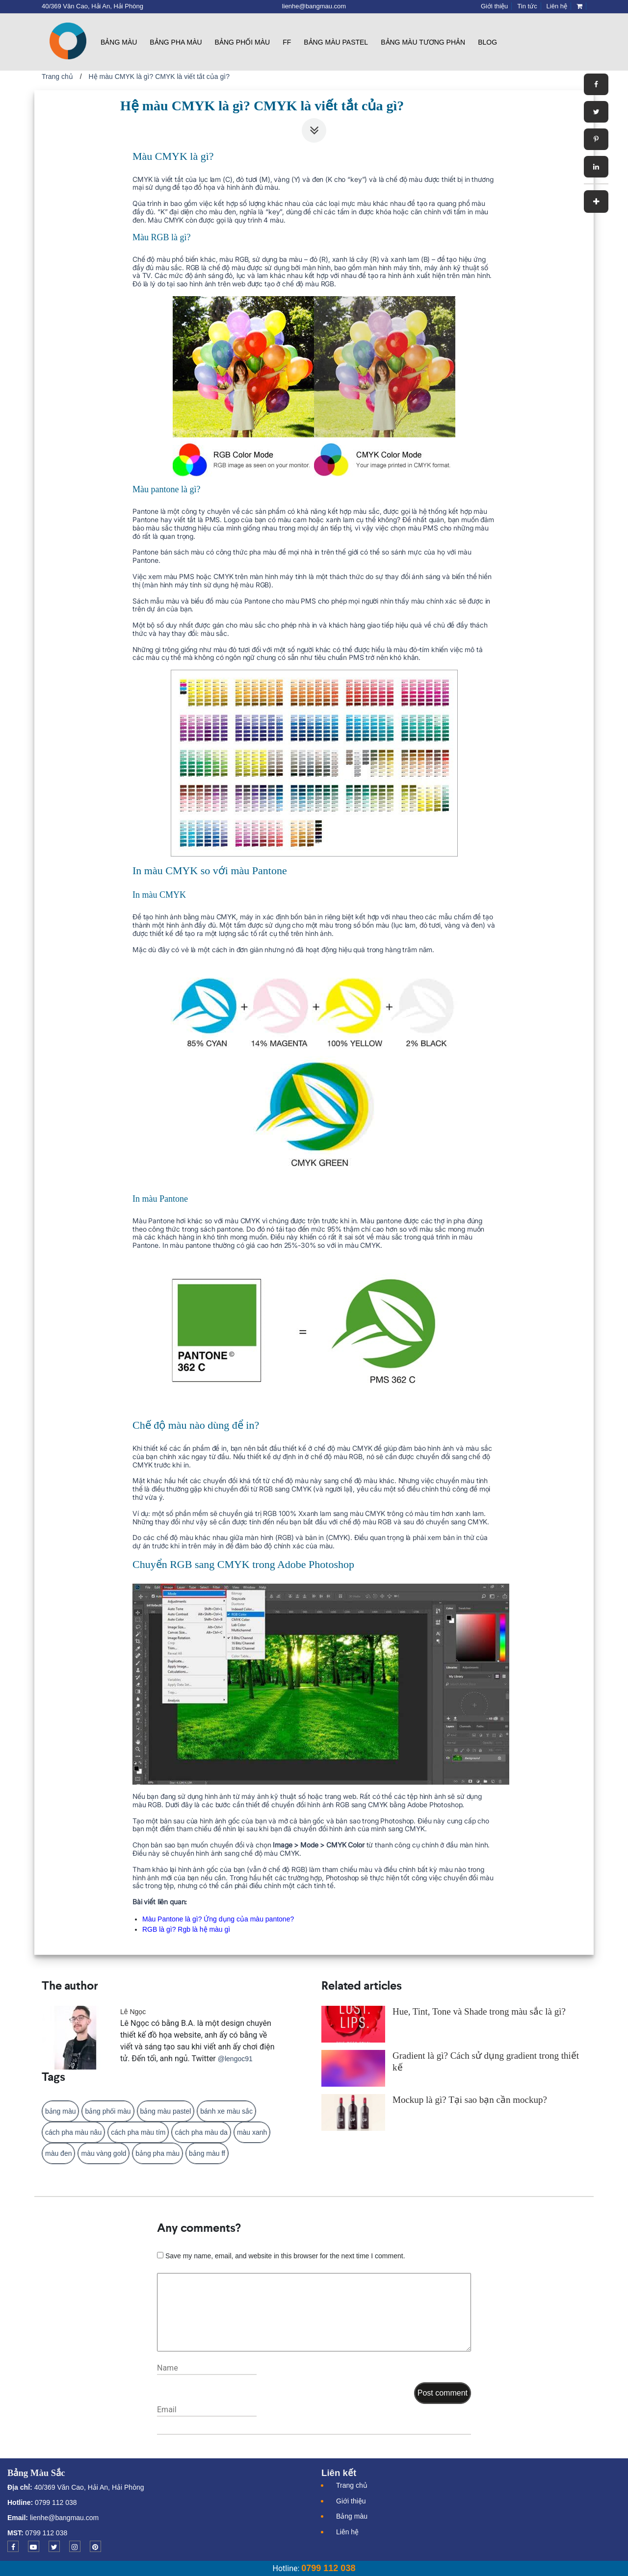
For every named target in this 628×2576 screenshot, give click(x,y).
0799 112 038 (55, 2502)
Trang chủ (57, 76)
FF (287, 42)
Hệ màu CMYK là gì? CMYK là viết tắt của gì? (159, 76)
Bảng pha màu (176, 42)
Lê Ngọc (133, 2012)
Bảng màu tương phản (423, 42)
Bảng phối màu (242, 42)
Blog (487, 42)
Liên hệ (347, 2532)
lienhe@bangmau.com (64, 2518)
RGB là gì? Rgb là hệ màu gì (186, 1929)
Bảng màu (119, 42)
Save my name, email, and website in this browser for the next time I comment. (285, 2256)
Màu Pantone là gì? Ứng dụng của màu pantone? (218, 1919)
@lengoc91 (235, 2059)
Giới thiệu (351, 2501)
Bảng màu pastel (336, 42)
